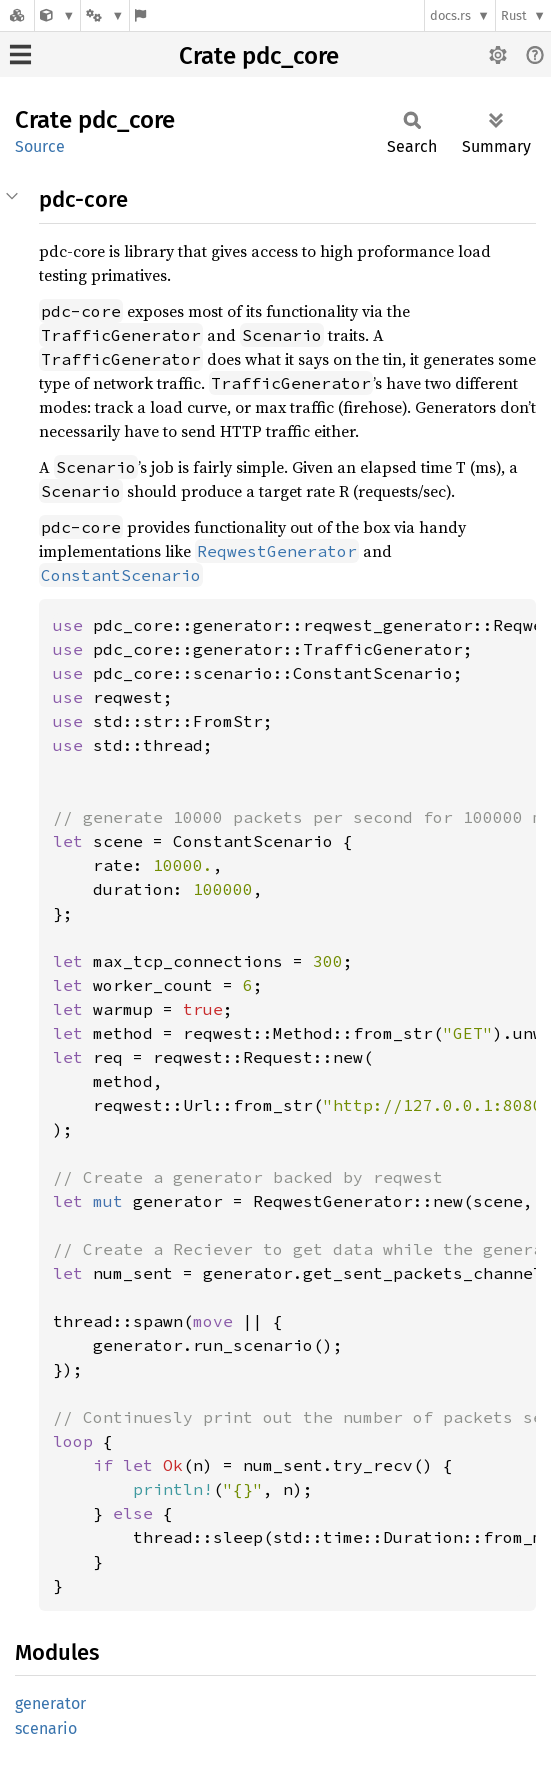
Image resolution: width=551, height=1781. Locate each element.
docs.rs (450, 15)
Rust (514, 15)
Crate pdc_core (259, 56)
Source (40, 146)
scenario (46, 1728)
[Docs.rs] (17, 15)
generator (50, 1703)
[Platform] (105, 15)
